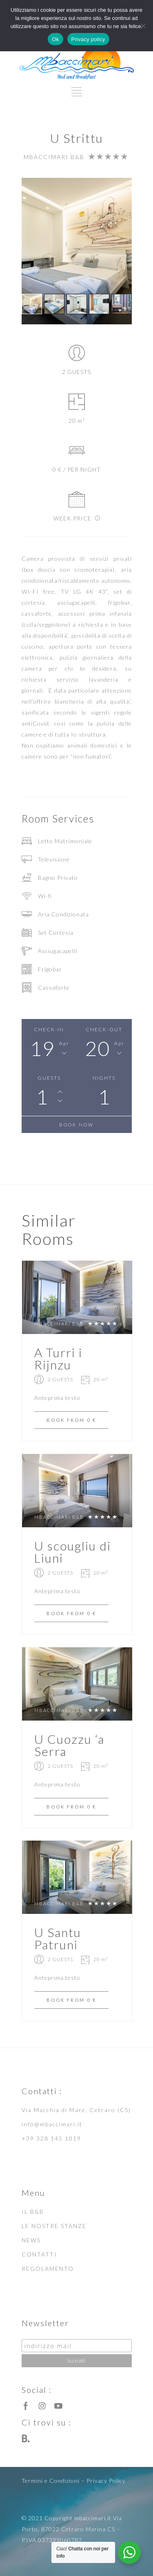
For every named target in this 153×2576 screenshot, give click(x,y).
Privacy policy (88, 39)
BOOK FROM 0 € (71, 1420)
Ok (55, 39)
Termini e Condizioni (51, 2480)
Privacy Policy (106, 2480)
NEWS (31, 2240)
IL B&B (33, 2211)
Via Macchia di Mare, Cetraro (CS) (76, 2109)
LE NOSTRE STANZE (54, 2225)
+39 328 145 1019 (51, 2138)
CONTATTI (39, 2254)
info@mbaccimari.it (52, 2124)
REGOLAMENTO (48, 2268)
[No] (143, 26)
